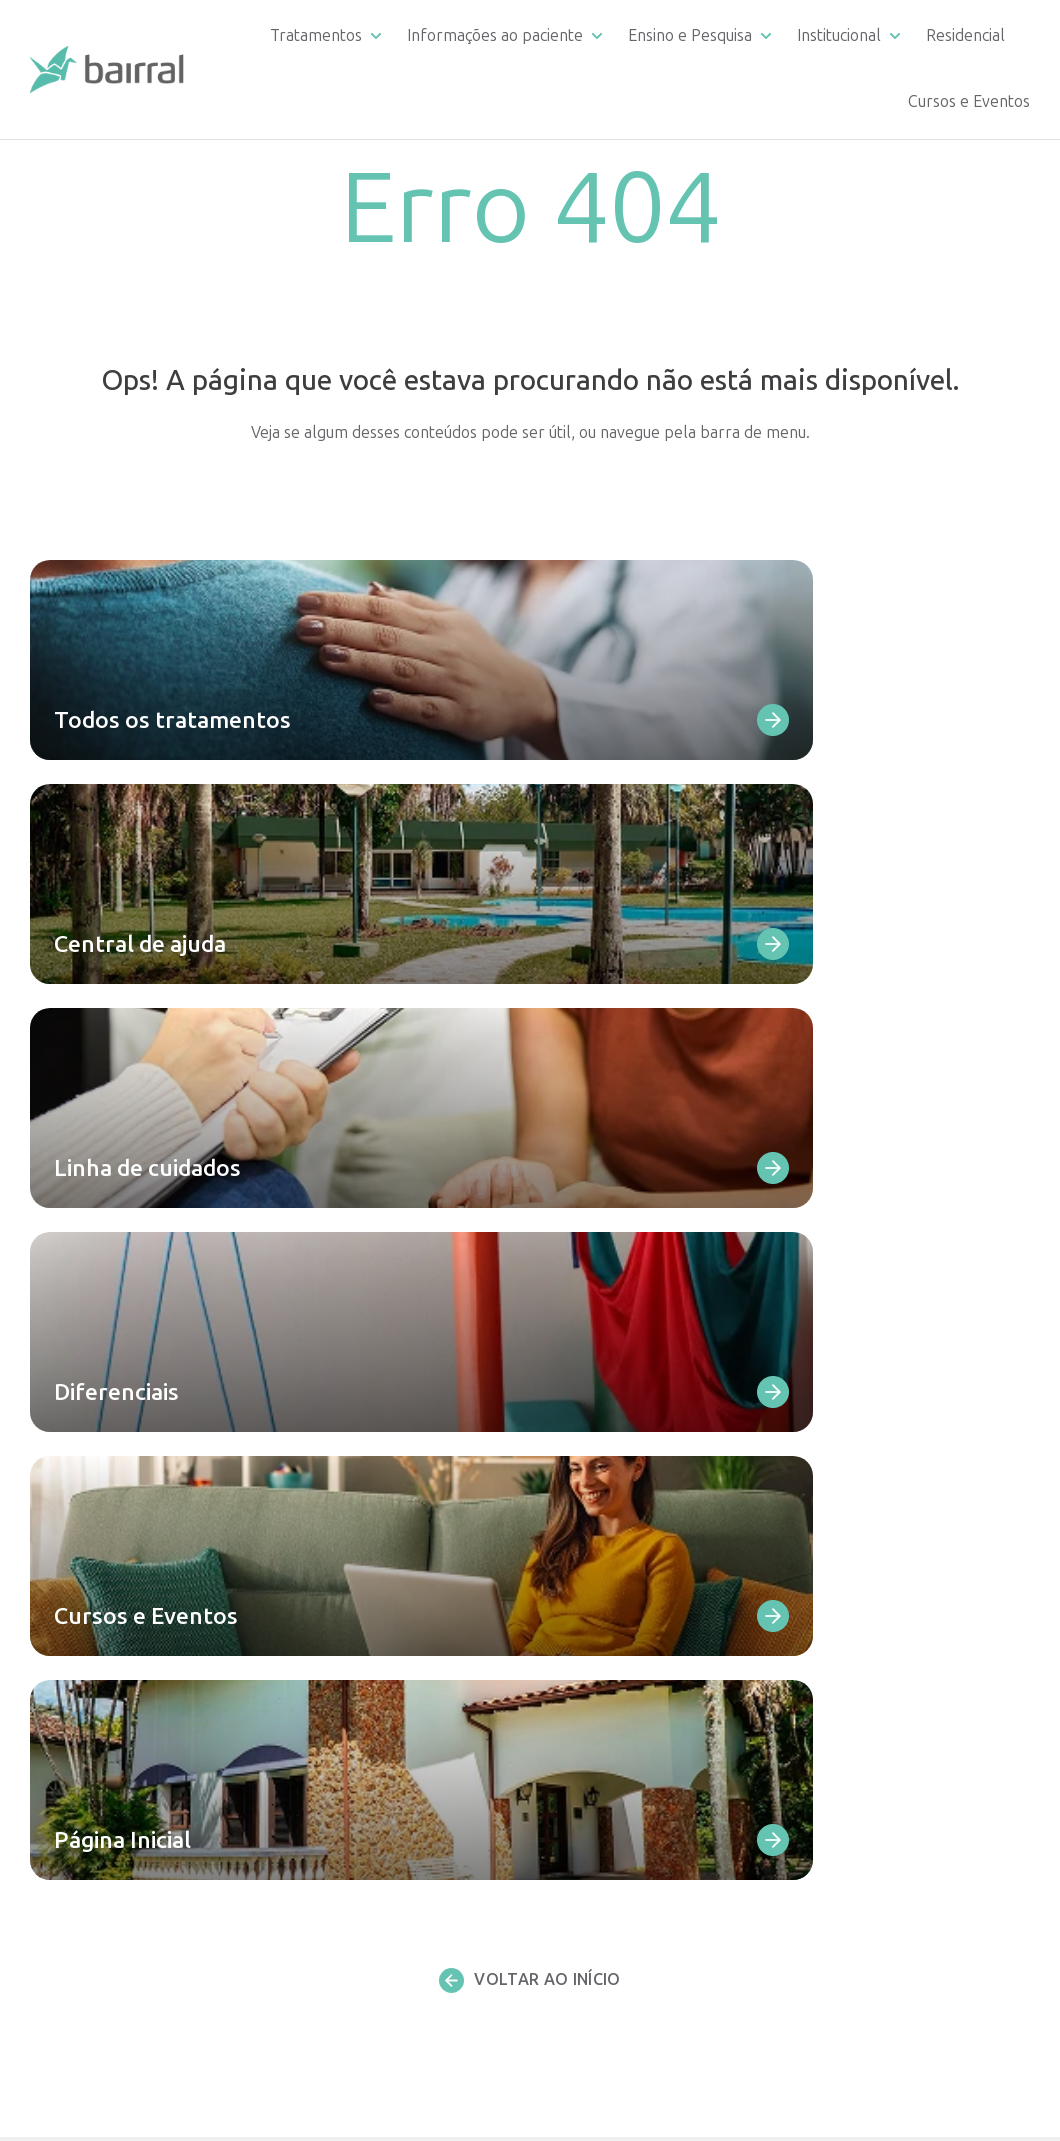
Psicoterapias (337, 1964)
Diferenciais (599, 1551)
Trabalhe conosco (877, 1744)
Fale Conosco (604, 1526)
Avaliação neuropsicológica (384, 1988)
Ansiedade (326, 1625)
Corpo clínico (856, 1480)
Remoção (590, 1724)
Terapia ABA (334, 1939)
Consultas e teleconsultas (380, 1914)
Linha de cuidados (619, 1456)
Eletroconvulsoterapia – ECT (391, 1864)
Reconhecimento (869, 1530)
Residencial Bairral (626, 1892)
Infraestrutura (607, 1675)
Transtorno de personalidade (394, 1600)
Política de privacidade (889, 1833)
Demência (325, 1650)
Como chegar (604, 1600)
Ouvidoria (590, 1650)
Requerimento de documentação (619, 1491)
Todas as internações (364, 1720)
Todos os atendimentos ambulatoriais (372, 2024)
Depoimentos (605, 1625)
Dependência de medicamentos (402, 1476)
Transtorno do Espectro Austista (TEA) (404, 1686)
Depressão (329, 1526)
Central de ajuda (615, 1431)
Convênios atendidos (630, 1700)
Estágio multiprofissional (644, 1823)
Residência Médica (621, 1798)
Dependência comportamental (399, 1501)
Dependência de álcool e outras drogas (402, 1442)
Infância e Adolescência (372, 1794)
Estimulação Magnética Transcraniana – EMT (370, 1830)
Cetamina (323, 1889)
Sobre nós (846, 1555)
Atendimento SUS (873, 1580)
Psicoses (319, 1551)
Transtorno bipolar (358, 1576)
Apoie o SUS (853, 1604)
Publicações (855, 1788)
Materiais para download (645, 1576)
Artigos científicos (620, 1848)
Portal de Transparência (896, 1629)
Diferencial (849, 1431)
